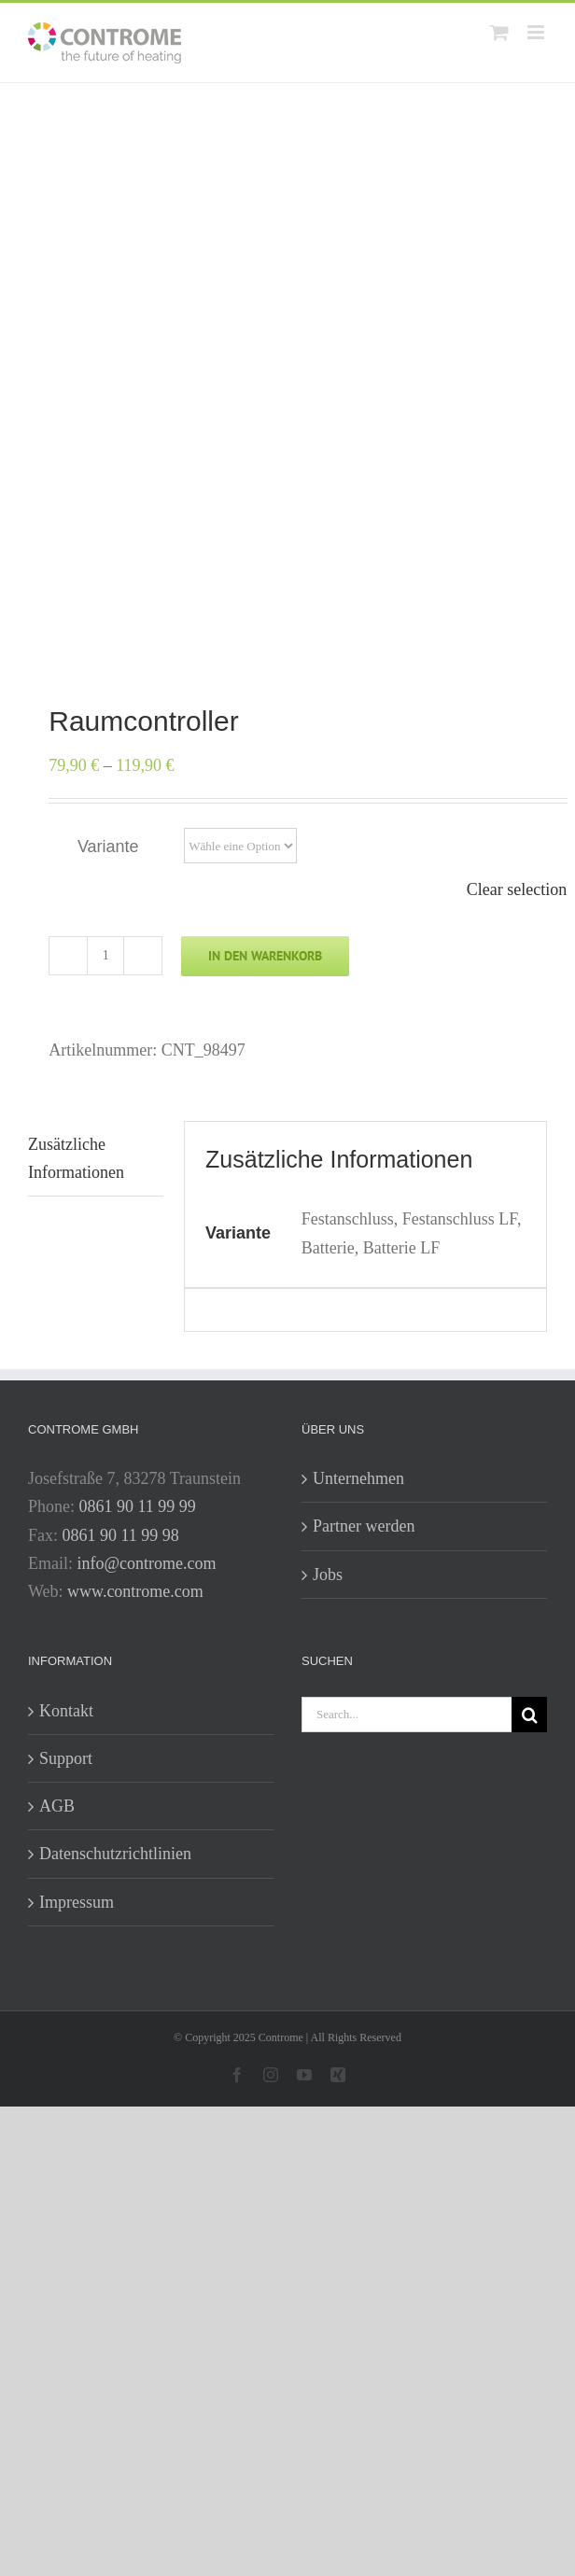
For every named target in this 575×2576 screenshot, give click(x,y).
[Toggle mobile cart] (499, 32)
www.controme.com (135, 1591)
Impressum (76, 1902)
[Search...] (407, 1714)
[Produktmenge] (105, 955)
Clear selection (517, 889)
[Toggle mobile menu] (537, 32)
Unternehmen (358, 1478)
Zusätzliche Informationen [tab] (76, 1158)
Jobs (328, 1574)
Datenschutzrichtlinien (115, 1853)
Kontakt (66, 1710)
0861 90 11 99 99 (137, 1506)
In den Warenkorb (265, 955)
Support (65, 1758)
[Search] (529, 1714)
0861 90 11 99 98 (121, 1535)
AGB (57, 1806)
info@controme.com (147, 1563)
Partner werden (363, 1526)
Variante (108, 846)
